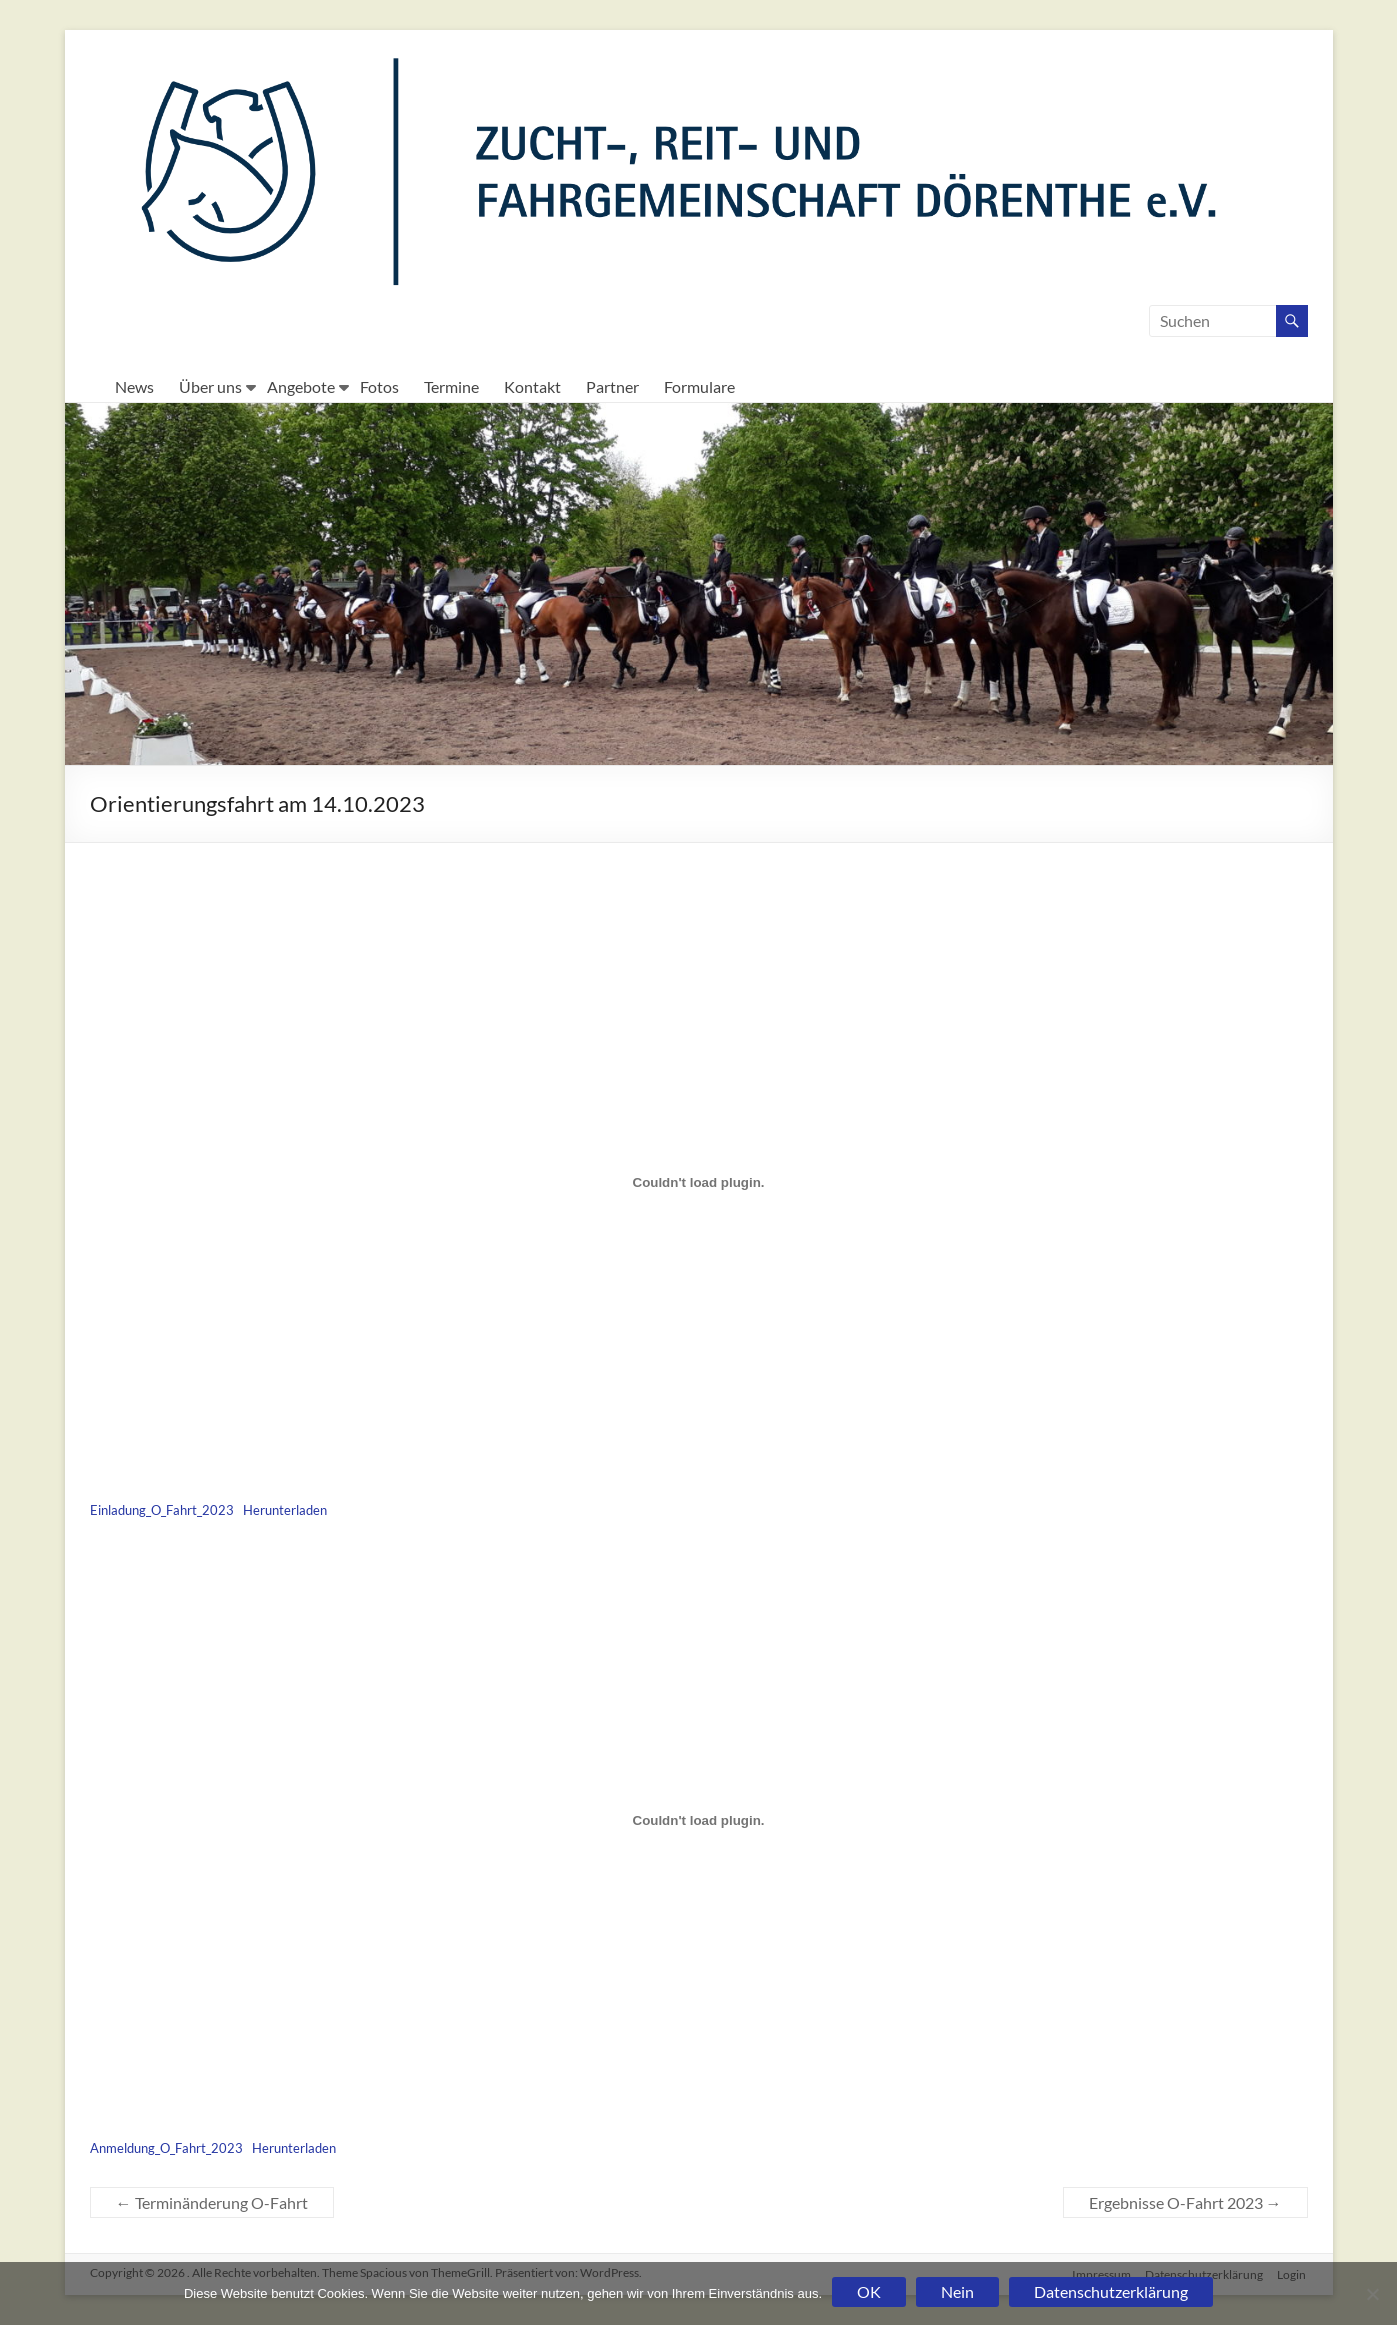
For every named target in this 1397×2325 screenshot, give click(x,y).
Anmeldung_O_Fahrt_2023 (166, 2148)
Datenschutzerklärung (1111, 2291)
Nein (957, 2291)
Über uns (210, 386)
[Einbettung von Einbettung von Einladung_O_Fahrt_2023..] (699, 1183)
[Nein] (1372, 2294)
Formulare (699, 386)
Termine (451, 386)
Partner (612, 386)
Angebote (301, 386)
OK (869, 2291)
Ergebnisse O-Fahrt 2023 (1185, 2202)
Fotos (379, 386)
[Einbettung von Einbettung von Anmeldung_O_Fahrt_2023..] (699, 1820)
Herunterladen (285, 1510)
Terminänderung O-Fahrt (212, 2202)
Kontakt (532, 386)
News (134, 386)
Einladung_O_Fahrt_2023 (162, 1510)
